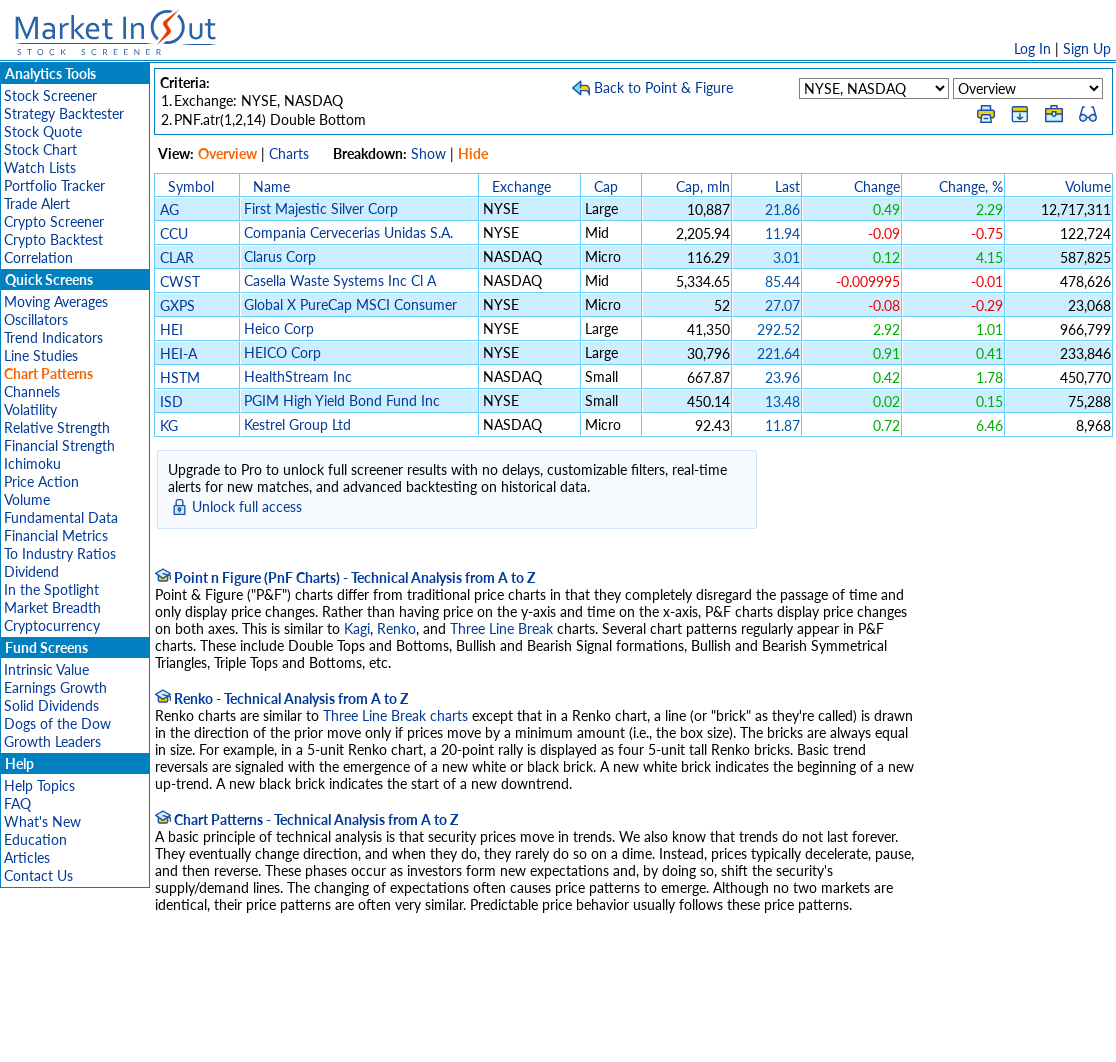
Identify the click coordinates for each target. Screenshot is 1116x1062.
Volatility (30, 409)
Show (428, 153)
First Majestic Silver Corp (321, 208)
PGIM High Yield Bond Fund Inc (342, 400)
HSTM (180, 377)
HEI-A (178, 353)
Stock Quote (43, 131)
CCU (174, 233)
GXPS (177, 305)
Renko (396, 628)
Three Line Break (501, 628)
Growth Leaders (52, 741)
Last (787, 186)
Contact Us (38, 875)
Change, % (971, 186)
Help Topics (39, 785)
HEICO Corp (282, 352)
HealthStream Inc (298, 376)
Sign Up (1087, 48)
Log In (1032, 48)
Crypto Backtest (53, 239)
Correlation (38, 257)
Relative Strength (57, 427)
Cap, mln (703, 186)
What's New (42, 821)
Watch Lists (40, 167)
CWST (180, 281)
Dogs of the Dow (57, 723)
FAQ (17, 803)
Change (877, 186)
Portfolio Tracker (54, 185)
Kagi (357, 628)
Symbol (191, 186)
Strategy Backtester (64, 113)
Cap (606, 186)
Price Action (41, 481)
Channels (32, 391)
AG (169, 209)
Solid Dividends (51, 705)
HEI (171, 329)
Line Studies (41, 355)
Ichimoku (32, 463)
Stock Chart (40, 149)
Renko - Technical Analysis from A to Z (281, 698)
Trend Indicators (53, 337)
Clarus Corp (280, 256)
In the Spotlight (51, 589)
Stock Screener (50, 95)
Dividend (31, 571)
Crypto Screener (54, 221)
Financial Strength (59, 445)
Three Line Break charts (395, 715)
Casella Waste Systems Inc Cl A (340, 280)
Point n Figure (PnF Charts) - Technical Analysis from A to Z (345, 577)
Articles (27, 857)
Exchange (521, 186)
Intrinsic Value (46, 669)
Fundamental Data (61, 517)
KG (169, 425)
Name (271, 186)
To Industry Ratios (60, 553)
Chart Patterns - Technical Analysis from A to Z (306, 819)
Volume (27, 499)
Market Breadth (52, 607)
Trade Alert (37, 203)
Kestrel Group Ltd (297, 424)
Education (35, 839)
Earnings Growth (55, 687)
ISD (171, 401)
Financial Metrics (56, 535)
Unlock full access (247, 506)
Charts (289, 153)
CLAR (177, 257)
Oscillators (36, 319)
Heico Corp (279, 328)
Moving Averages (56, 301)
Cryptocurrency (52, 625)
